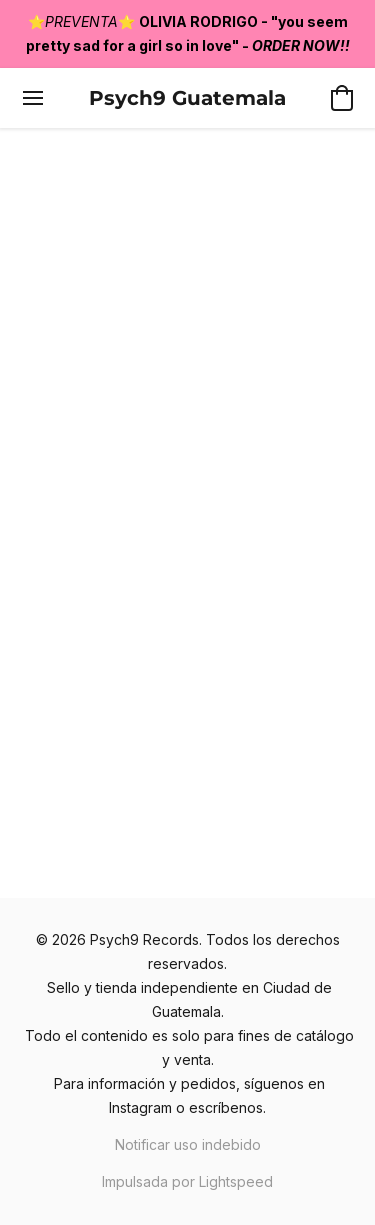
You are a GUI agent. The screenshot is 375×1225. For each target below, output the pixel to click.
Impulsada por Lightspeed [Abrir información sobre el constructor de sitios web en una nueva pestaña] (187, 1181)
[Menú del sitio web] (33, 98)
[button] (187, 98)
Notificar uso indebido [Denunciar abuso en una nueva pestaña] (188, 1144)
